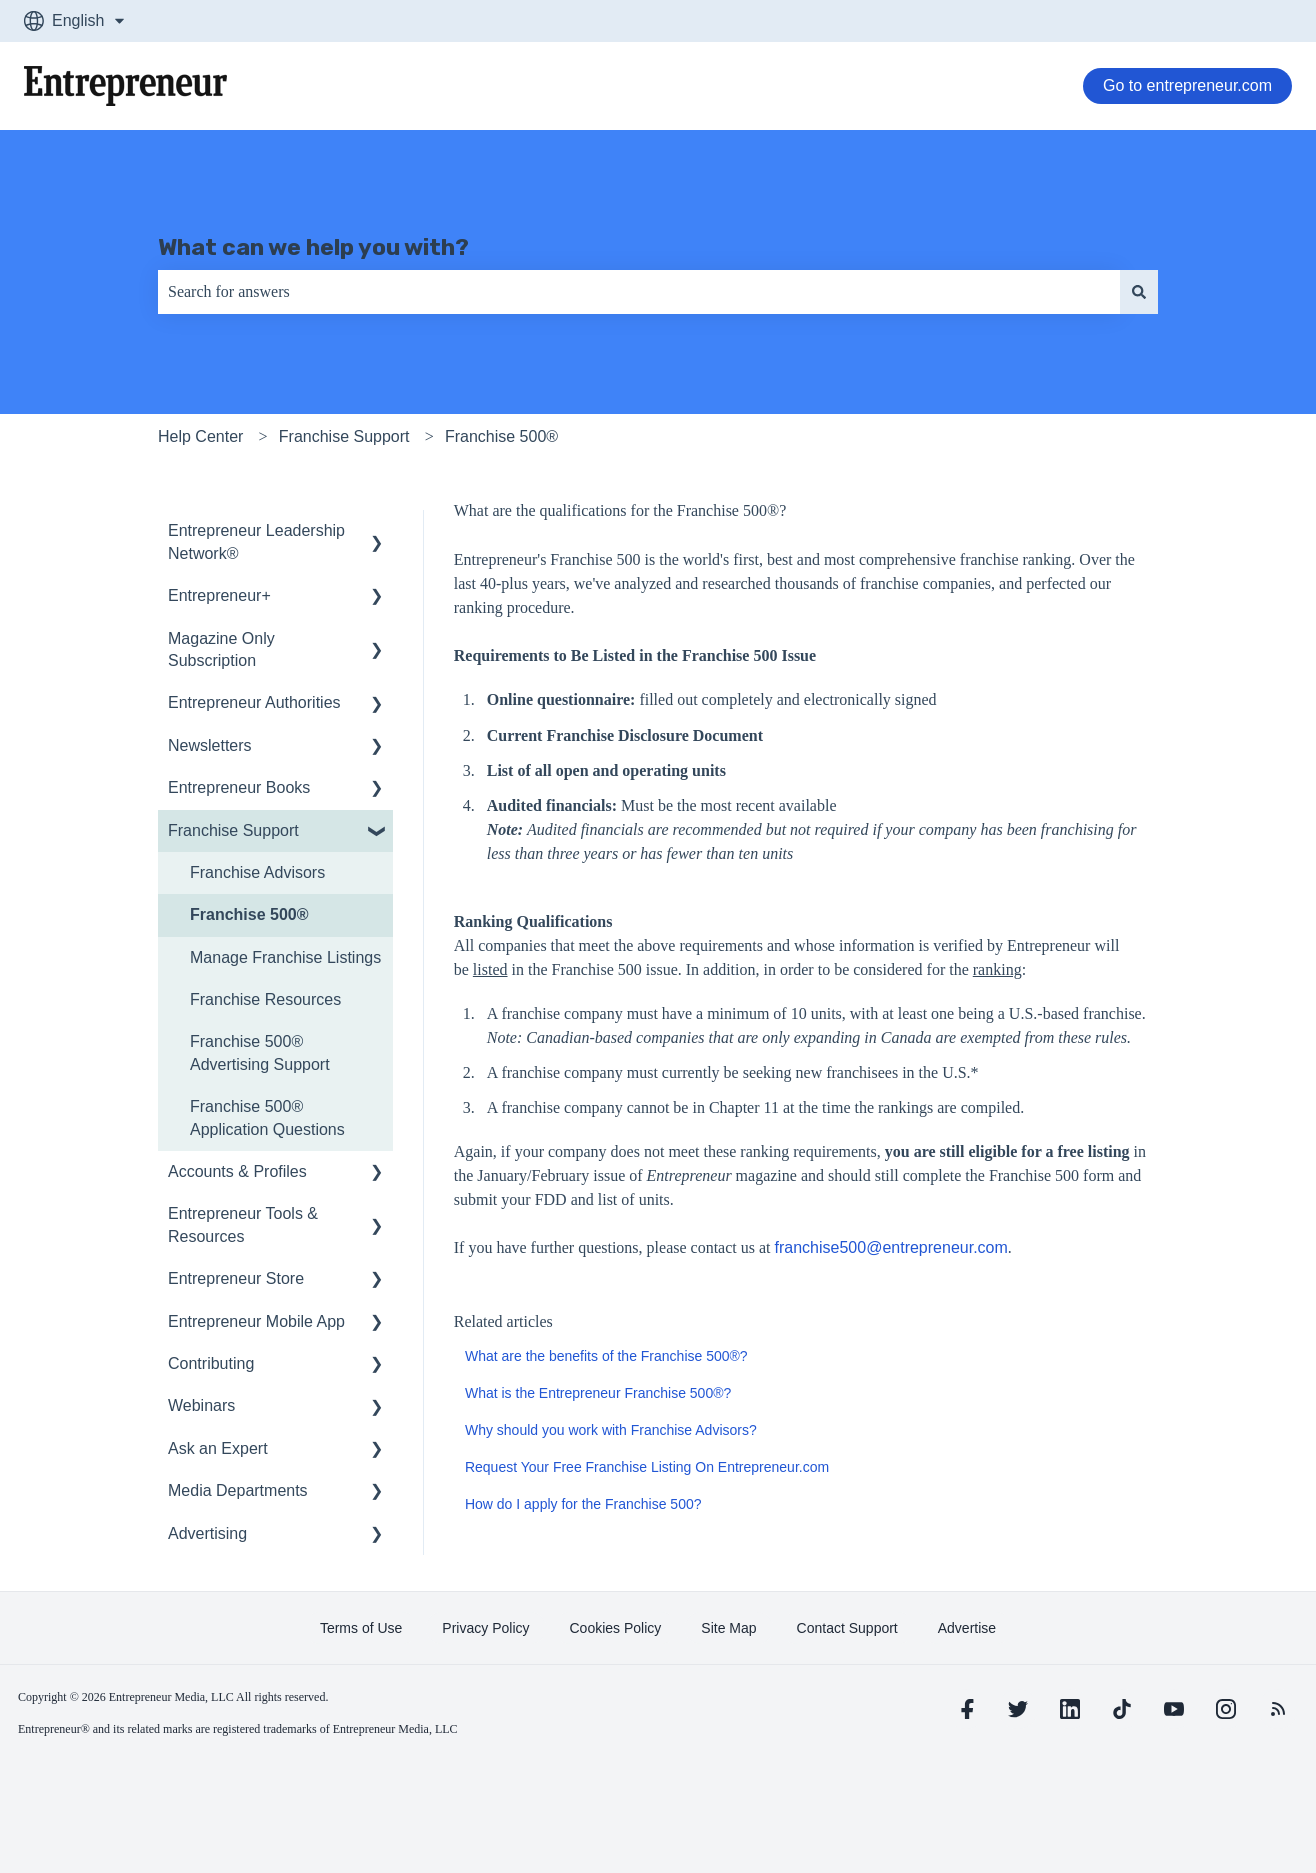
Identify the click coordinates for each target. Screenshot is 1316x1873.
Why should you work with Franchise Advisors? (611, 1430)
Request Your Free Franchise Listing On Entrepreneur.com (647, 1467)
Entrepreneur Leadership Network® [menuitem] (256, 541)
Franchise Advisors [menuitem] (257, 872)
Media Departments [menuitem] (238, 1490)
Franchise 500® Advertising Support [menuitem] (260, 1052)
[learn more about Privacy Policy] (485, 1628)
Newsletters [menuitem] (210, 745)
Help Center (200, 436)
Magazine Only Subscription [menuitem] (221, 649)
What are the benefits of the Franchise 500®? (606, 1356)
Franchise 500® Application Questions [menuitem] (267, 1117)
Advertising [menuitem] (207, 1533)
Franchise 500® (501, 436)
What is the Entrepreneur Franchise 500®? (598, 1393)
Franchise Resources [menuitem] (265, 999)
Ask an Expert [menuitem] (218, 1448)
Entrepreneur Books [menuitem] (239, 787)
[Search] (1139, 292)
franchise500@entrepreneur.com (891, 1247)
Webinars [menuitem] (201, 1405)
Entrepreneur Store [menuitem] (236, 1278)
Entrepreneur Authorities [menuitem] (254, 702)
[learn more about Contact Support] (847, 1628)
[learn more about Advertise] (967, 1628)
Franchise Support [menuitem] (233, 830)
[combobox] (639, 292)
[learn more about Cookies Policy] (616, 1628)
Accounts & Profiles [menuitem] (237, 1171)
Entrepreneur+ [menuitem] (219, 595)
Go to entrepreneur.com (1187, 85)
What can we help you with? (313, 247)
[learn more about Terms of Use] (361, 1628)
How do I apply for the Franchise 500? (583, 1504)
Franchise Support (344, 436)
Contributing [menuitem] (211, 1363)
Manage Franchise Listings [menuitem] (285, 957)
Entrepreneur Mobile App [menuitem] (256, 1321)
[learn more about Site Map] (728, 1628)
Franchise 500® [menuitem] (249, 914)
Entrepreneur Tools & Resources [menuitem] (243, 1224)
